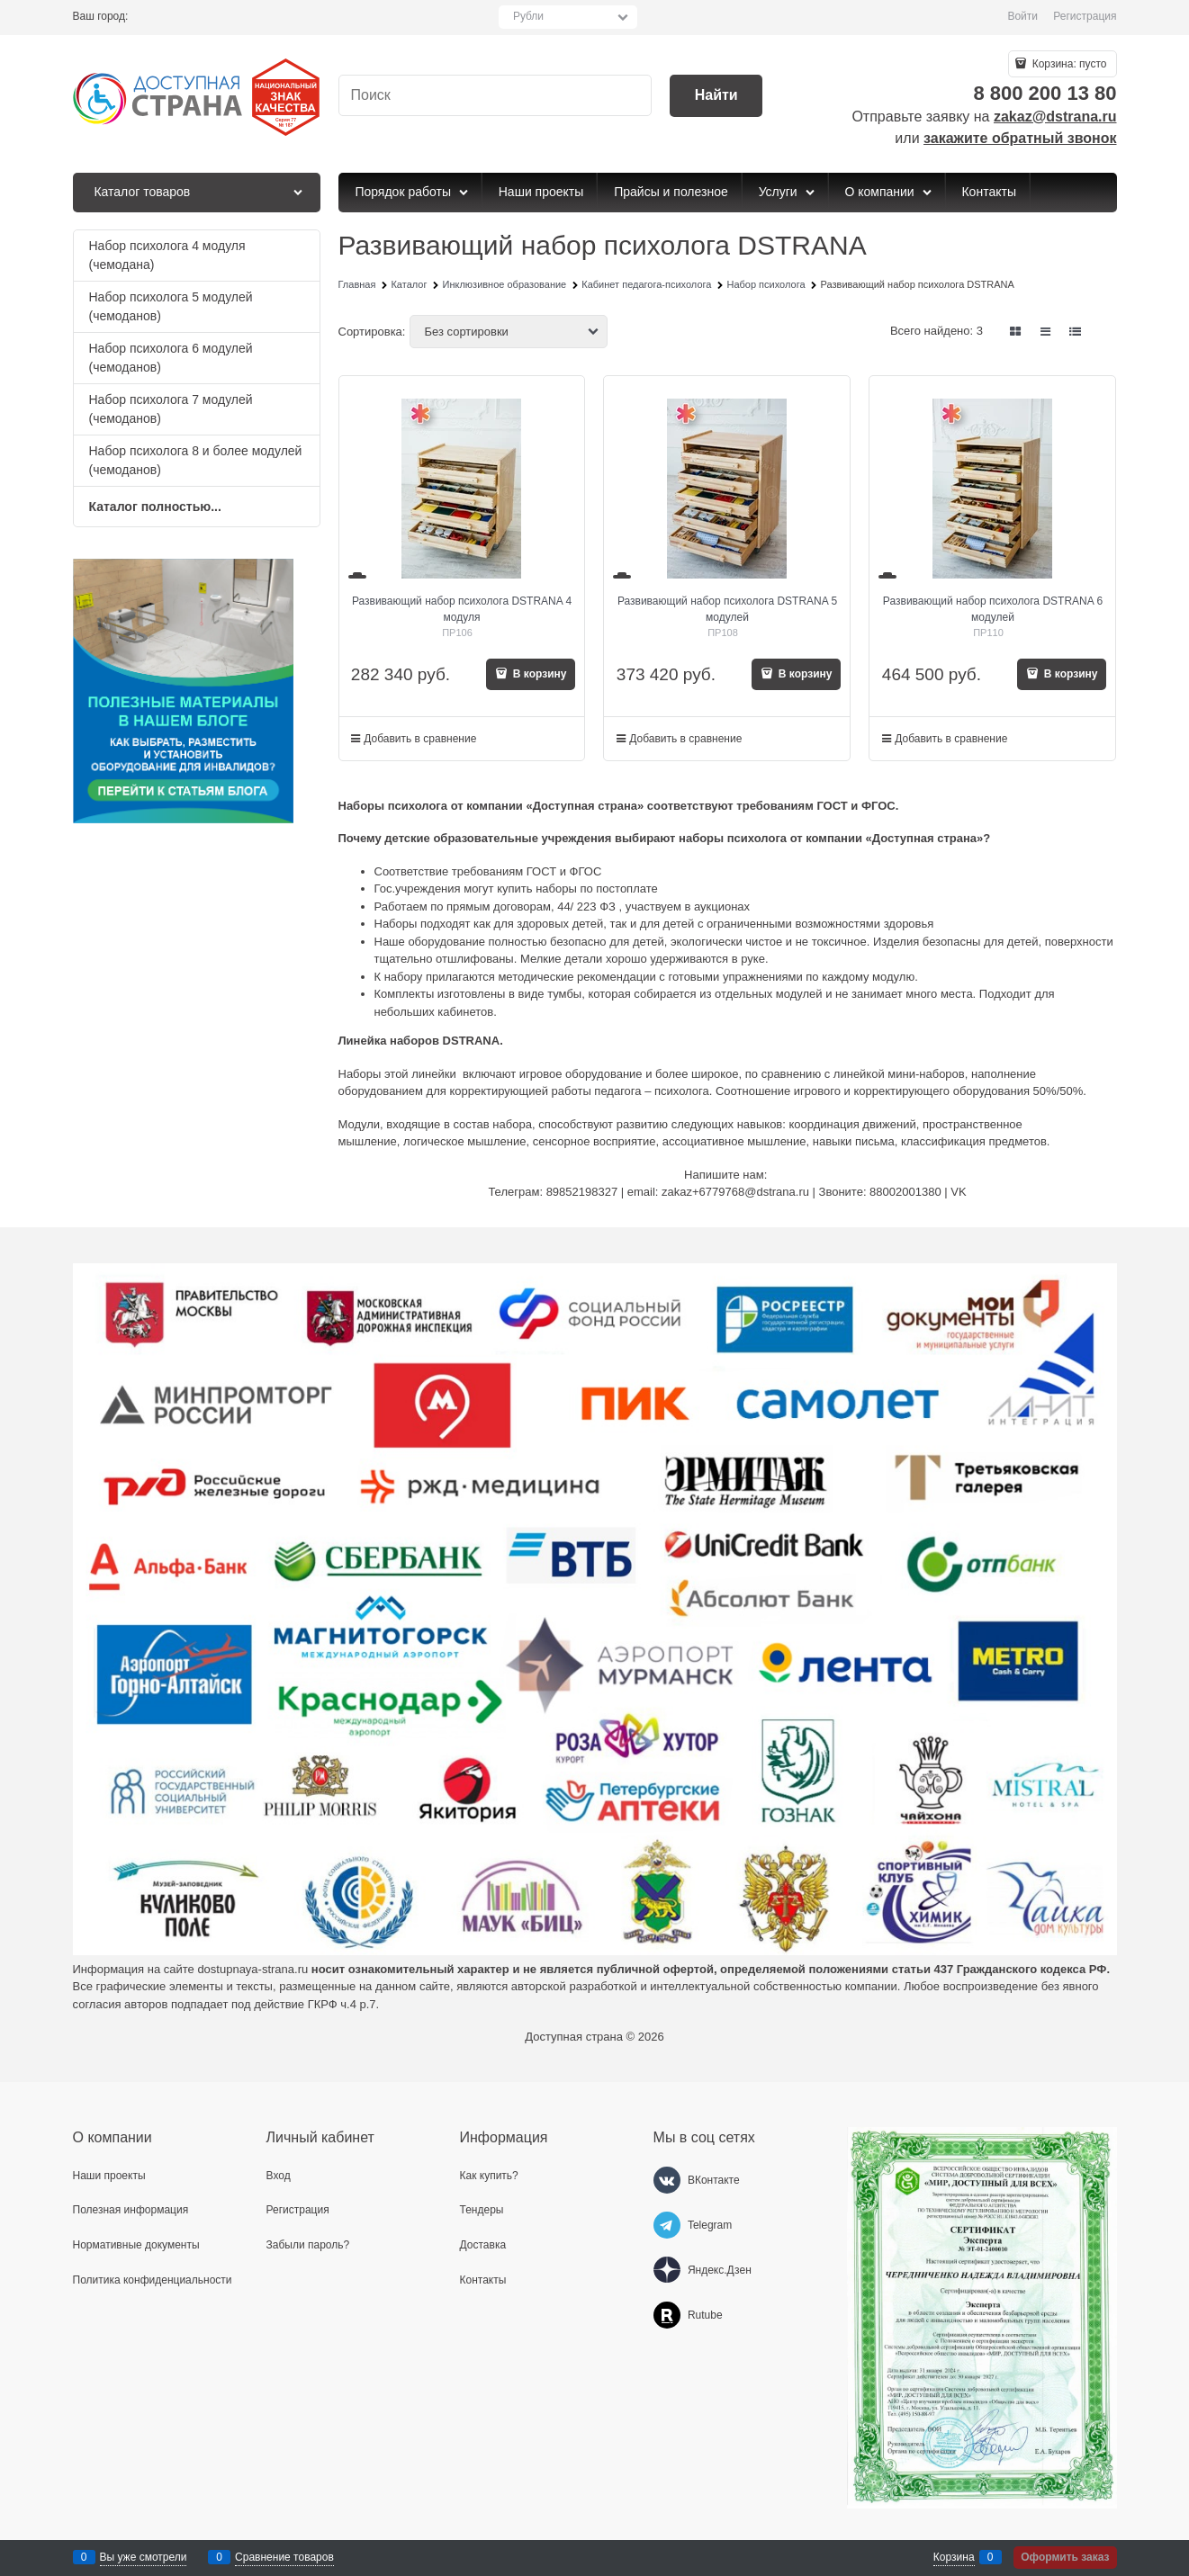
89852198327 (582, 1191)
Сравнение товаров (284, 2557)
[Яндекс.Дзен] (666, 2270)
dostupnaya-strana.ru (252, 1969)
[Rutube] (666, 2315)
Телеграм (513, 1191)
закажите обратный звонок (1019, 138)
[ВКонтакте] (666, 2180)
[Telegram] (666, 2225)
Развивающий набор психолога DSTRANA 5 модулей (727, 609)
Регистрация (1084, 16)
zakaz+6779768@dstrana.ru (735, 1191)
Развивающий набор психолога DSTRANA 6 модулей (993, 609)
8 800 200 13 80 (1044, 93)
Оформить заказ (1065, 2557)
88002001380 (905, 1191)
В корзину (538, 674)
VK (958, 1191)
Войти (1022, 16)
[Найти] (716, 96)
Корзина (954, 2557)
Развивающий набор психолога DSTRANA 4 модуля (462, 609)
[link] (1015, 332)
